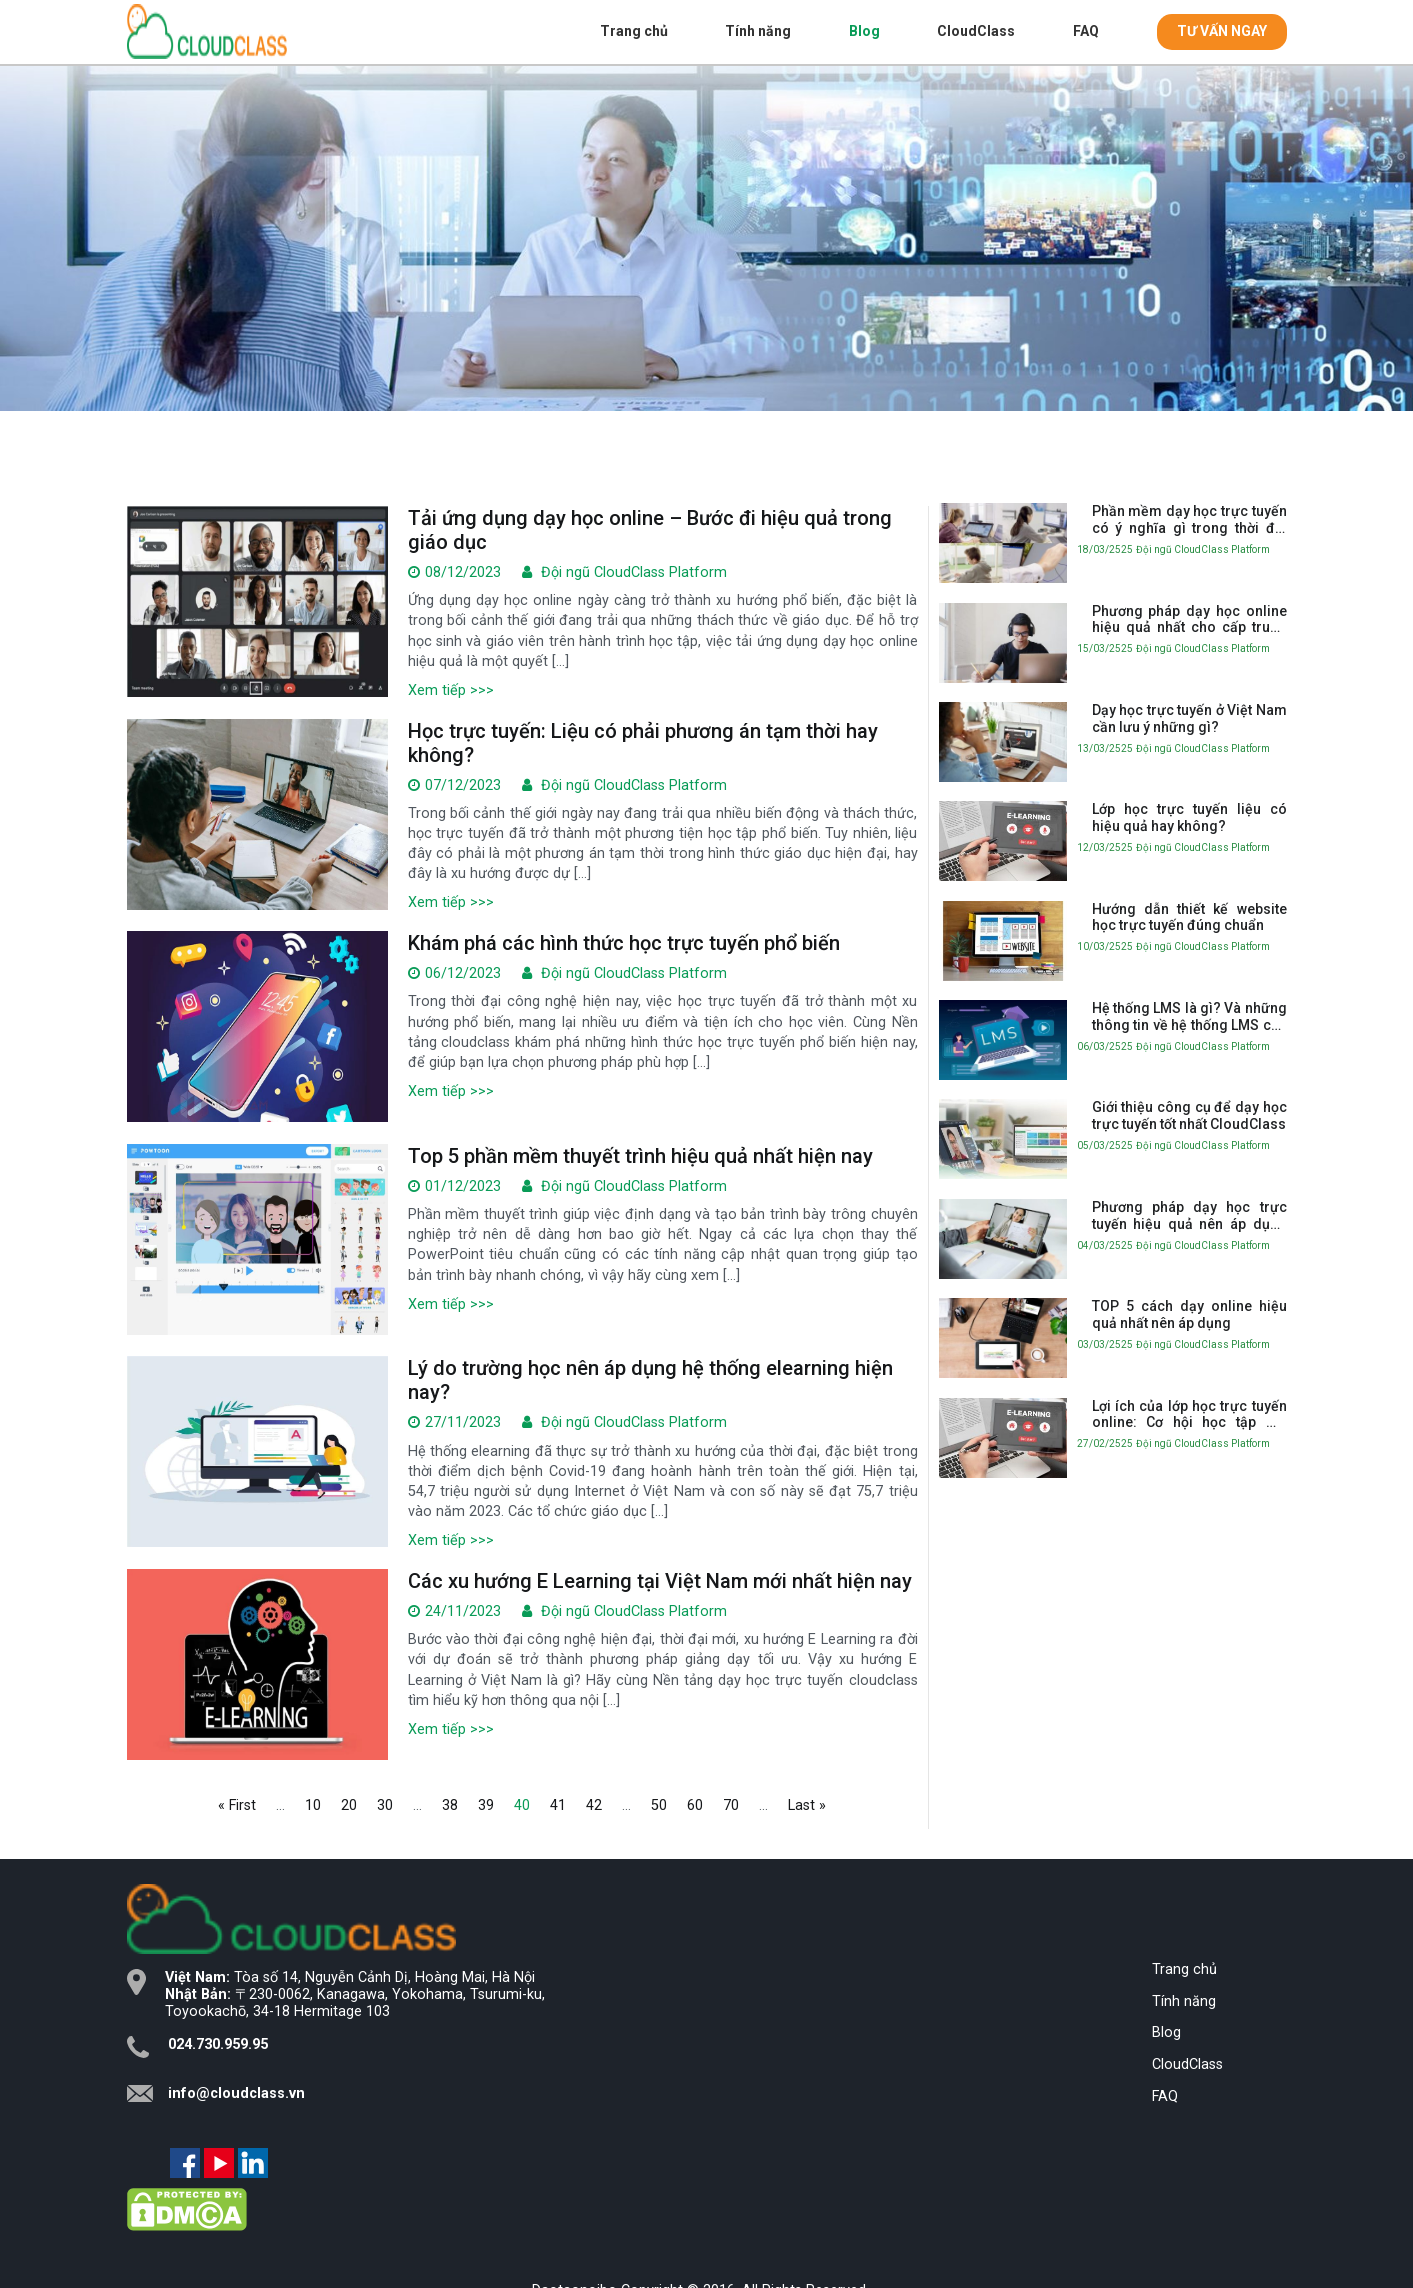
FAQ (1086, 31)
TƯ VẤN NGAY (1222, 31)
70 (731, 1805)
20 (349, 1805)
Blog (864, 31)
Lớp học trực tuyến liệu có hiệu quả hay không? (1189, 817)
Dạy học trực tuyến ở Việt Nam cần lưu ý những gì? (1189, 718)
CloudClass (976, 31)
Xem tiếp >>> (451, 690)
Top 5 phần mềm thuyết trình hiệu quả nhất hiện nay (640, 1156)
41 (558, 1805)
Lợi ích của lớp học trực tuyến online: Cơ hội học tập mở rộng (1189, 1415)
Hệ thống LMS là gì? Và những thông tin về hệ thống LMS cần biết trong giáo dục (1189, 1017)
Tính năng (758, 31)
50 (659, 1805)
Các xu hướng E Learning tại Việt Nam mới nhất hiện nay (660, 1581)
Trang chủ (634, 31)
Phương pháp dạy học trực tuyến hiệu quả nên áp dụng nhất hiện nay (1189, 1216)
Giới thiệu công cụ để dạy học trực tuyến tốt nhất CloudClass (1189, 1115)
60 (695, 1805)
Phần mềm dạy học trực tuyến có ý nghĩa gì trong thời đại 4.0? (1189, 520)
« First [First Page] (237, 1805)
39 (486, 1805)
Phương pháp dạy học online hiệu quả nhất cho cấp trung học (1189, 620)
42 (594, 1805)
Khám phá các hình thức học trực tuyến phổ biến (624, 943)
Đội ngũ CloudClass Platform (634, 572)
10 (313, 1805)
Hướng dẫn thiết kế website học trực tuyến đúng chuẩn (1189, 917)
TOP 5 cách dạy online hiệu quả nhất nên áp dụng (1189, 1314)
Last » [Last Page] (807, 1805)
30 (385, 1805)
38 (450, 1805)
